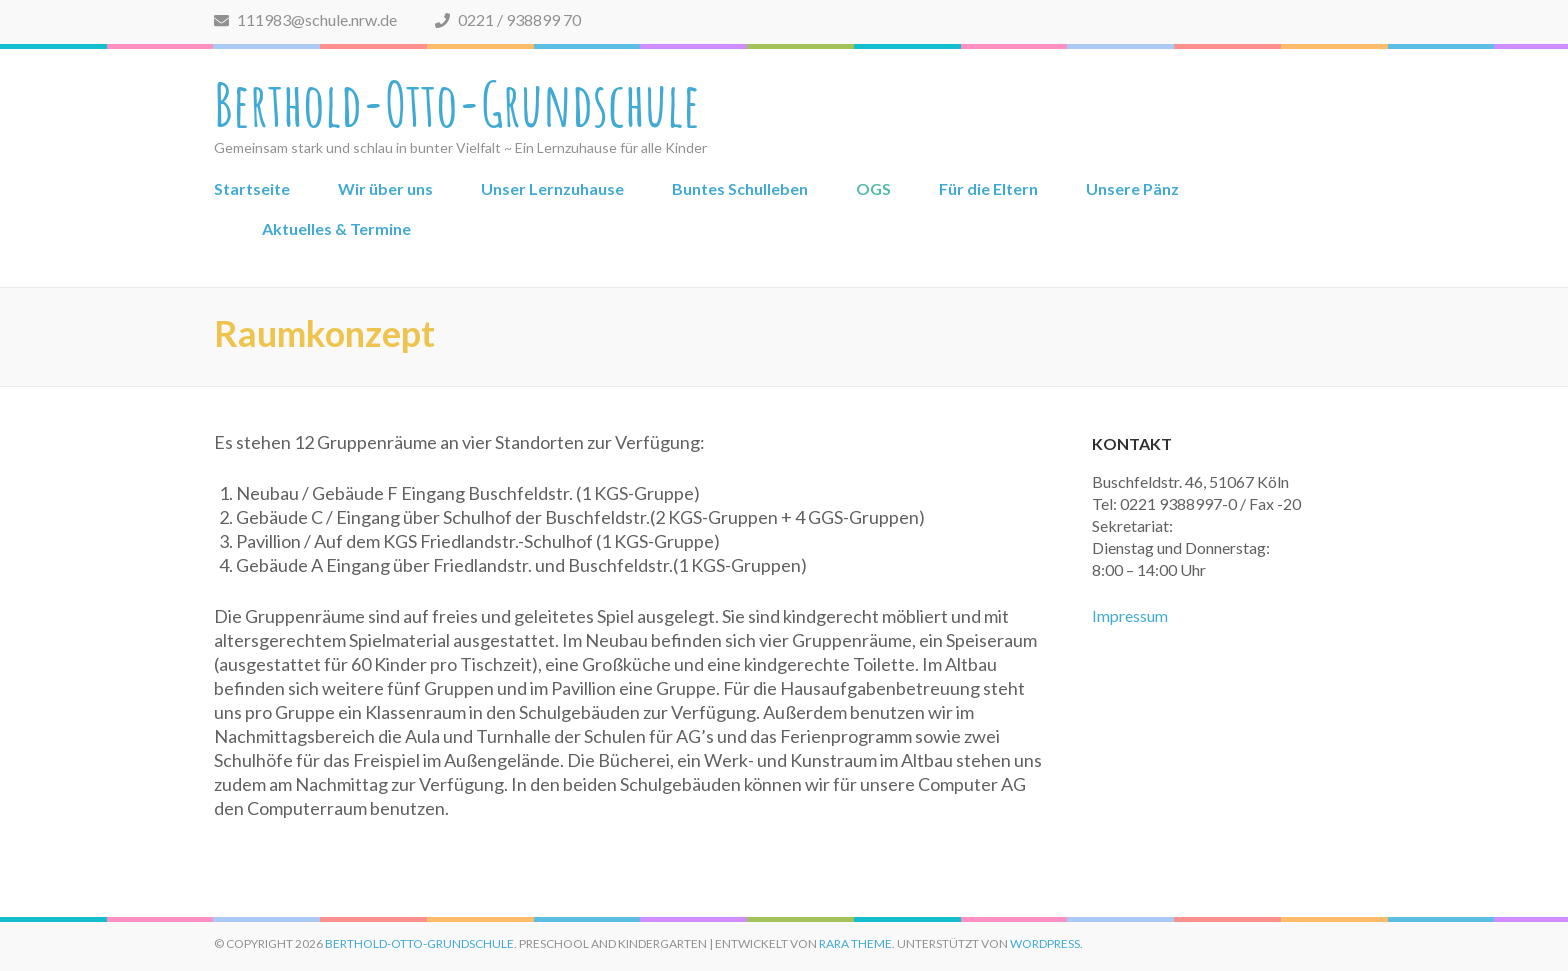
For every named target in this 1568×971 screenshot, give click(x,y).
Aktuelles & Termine (336, 228)
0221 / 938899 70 (508, 19)
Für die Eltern (988, 188)
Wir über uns (385, 188)
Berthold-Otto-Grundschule (457, 104)
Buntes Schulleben (740, 188)
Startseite (252, 188)
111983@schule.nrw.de (305, 19)
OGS (873, 188)
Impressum (1130, 615)
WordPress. (1046, 943)
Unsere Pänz (1132, 188)
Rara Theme (855, 943)
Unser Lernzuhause (552, 188)
